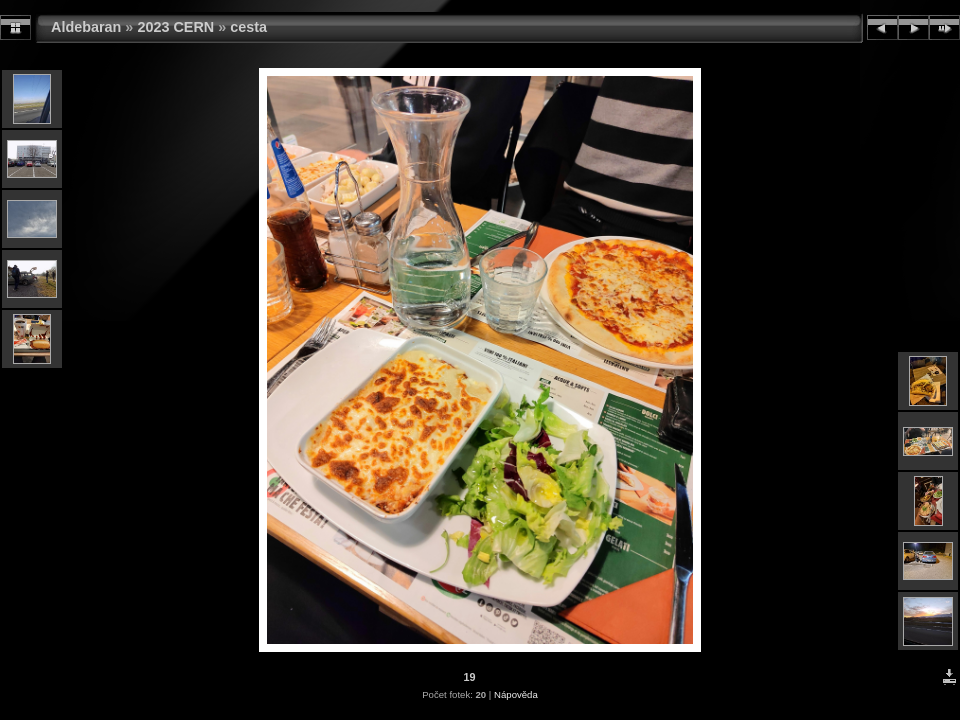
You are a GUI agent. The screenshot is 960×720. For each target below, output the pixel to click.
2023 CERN (175, 27)
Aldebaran (86, 27)
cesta (248, 27)
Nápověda (516, 694)
